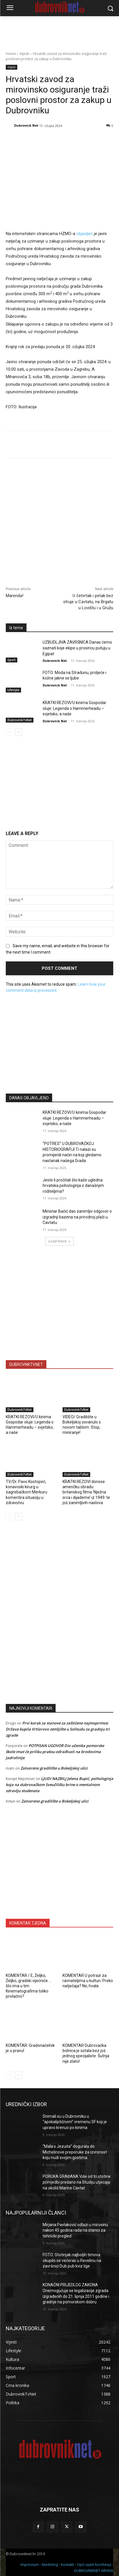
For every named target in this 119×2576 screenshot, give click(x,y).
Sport (11, 660)
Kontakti (67, 2564)
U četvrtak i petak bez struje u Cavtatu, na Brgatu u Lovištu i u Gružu (88, 601)
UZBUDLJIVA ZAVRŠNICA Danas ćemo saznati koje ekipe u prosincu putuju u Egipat (77, 648)
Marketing (50, 2564)
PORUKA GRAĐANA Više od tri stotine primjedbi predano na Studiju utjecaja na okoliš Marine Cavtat (77, 2182)
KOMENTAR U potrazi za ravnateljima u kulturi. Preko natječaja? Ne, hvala (88, 1980)
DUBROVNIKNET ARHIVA (93, 2570)
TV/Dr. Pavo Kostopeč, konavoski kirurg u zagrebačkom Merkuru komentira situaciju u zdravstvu (26, 1492)
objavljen (84, 233)
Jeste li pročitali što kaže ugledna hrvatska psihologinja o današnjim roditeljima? (73, 1186)
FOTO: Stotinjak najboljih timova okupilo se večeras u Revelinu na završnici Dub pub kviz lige (72, 2260)
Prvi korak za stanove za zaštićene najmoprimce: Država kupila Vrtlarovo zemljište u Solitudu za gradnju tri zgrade (58, 1729)
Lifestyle (13, 690)
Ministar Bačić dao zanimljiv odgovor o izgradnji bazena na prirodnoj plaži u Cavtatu (77, 1217)
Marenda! (14, 595)
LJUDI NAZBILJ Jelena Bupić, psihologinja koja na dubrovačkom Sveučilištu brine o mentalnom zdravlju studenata (59, 1784)
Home (11, 53)
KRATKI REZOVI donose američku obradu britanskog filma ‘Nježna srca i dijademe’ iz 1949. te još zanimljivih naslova (86, 1492)
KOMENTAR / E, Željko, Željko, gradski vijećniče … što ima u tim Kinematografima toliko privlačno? (28, 1986)
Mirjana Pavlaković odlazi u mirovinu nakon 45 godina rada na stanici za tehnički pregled (75, 2230)
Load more (59, 1241)
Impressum (29, 2564)
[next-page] (18, 732)
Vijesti (24, 53)
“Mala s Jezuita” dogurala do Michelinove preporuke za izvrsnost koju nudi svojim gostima (75, 2152)
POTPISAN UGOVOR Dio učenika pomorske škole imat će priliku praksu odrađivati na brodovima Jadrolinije (55, 1751)
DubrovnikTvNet (19, 720)
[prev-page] (9, 732)
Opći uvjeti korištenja (94, 2564)
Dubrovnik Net (26, 125)
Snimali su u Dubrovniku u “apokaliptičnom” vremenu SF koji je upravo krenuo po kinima (75, 2122)
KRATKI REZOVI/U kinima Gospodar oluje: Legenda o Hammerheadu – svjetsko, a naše (74, 708)
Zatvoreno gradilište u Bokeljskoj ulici (54, 1768)
